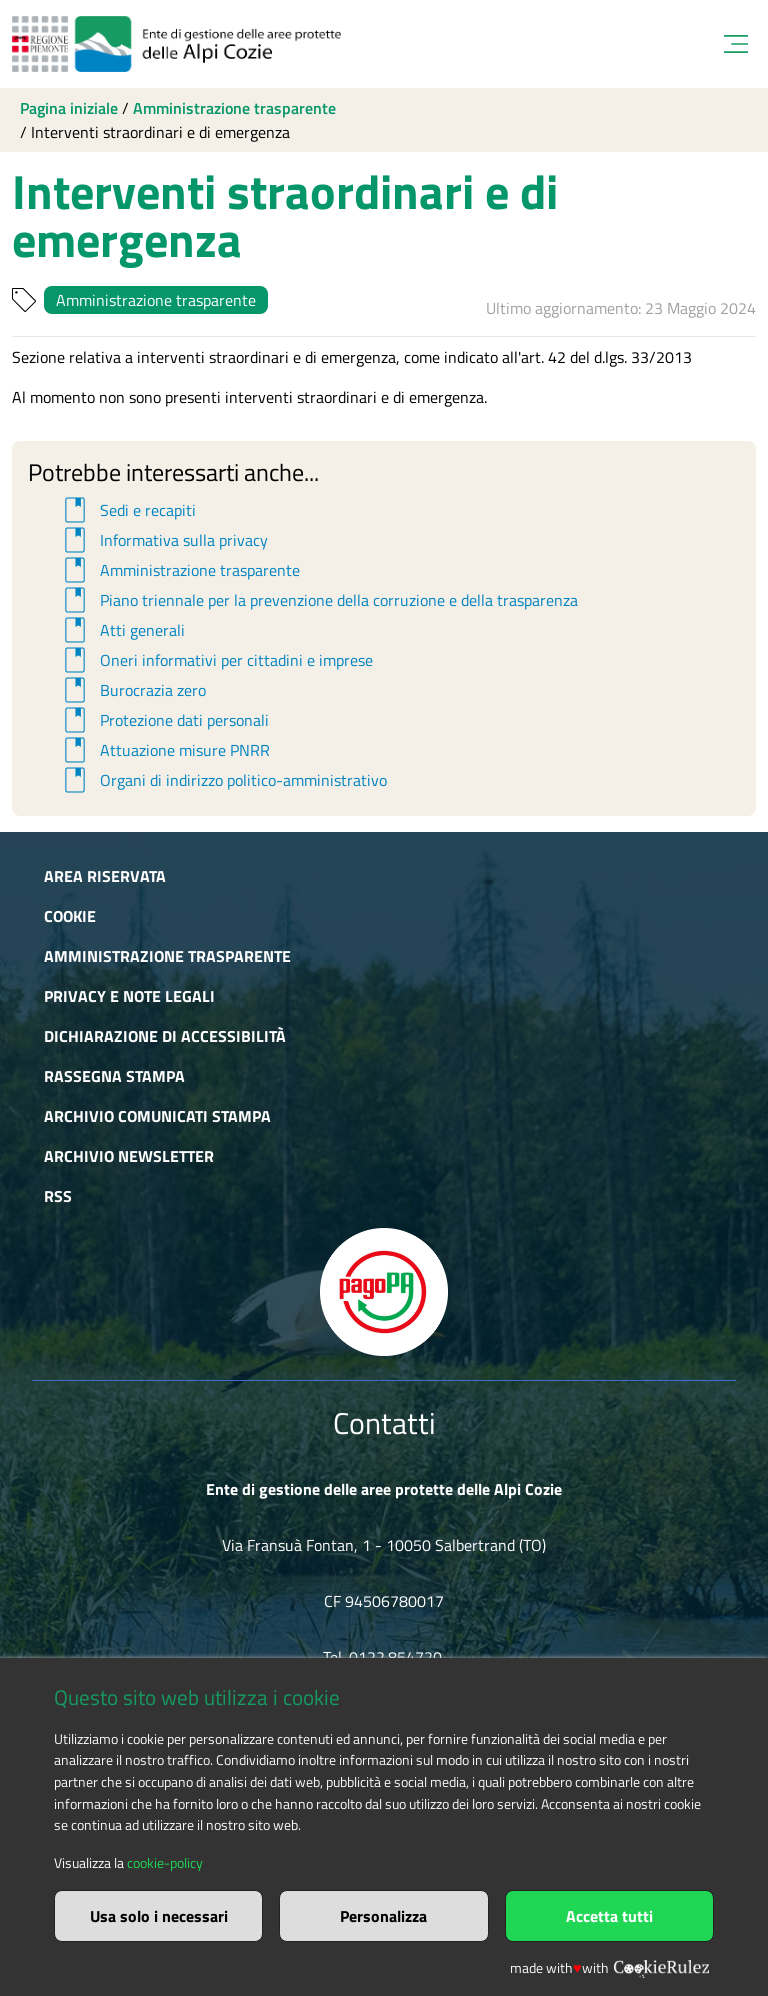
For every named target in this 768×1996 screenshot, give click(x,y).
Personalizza (383, 1916)
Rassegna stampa (114, 1076)
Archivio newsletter (129, 1156)
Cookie (70, 916)
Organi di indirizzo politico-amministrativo (222, 780)
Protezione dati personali (163, 720)
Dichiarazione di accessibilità (165, 1036)
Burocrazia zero (132, 690)
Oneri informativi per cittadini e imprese (215, 660)
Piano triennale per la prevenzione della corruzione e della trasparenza (318, 600)
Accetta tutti (609, 1916)
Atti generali (121, 630)
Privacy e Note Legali (129, 996)
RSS (58, 1196)
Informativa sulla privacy (163, 540)
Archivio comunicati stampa (157, 1116)
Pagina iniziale (69, 108)
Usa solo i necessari (159, 1916)
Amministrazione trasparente (234, 108)
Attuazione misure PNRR (164, 750)
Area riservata (105, 876)
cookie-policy (165, 1863)
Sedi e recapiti (127, 510)
